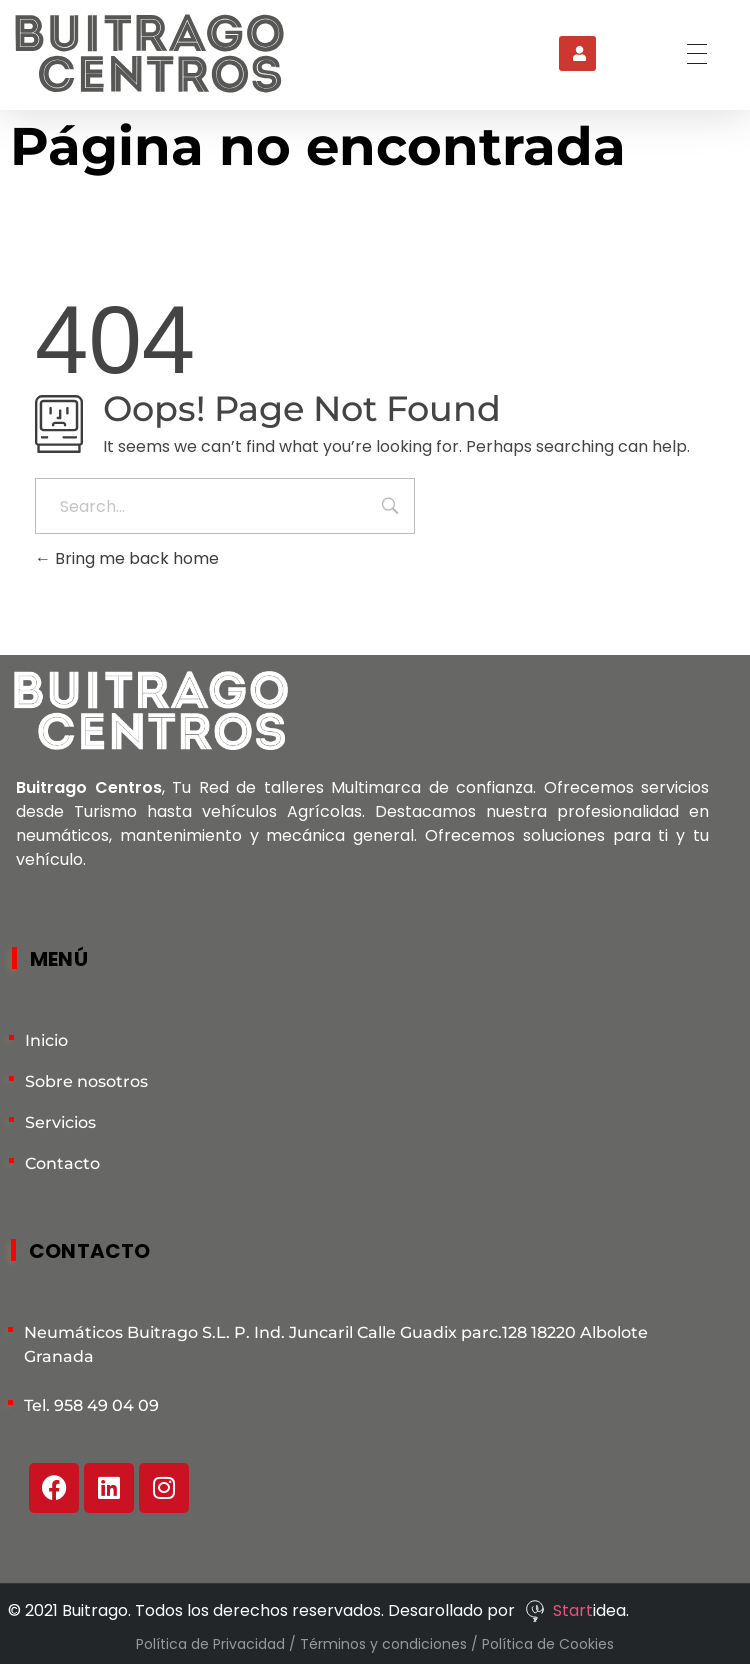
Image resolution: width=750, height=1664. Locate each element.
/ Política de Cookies (542, 1644)
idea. (611, 1610)
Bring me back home (127, 558)
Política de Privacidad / (218, 1644)
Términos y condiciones (385, 1644)
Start (573, 1610)
